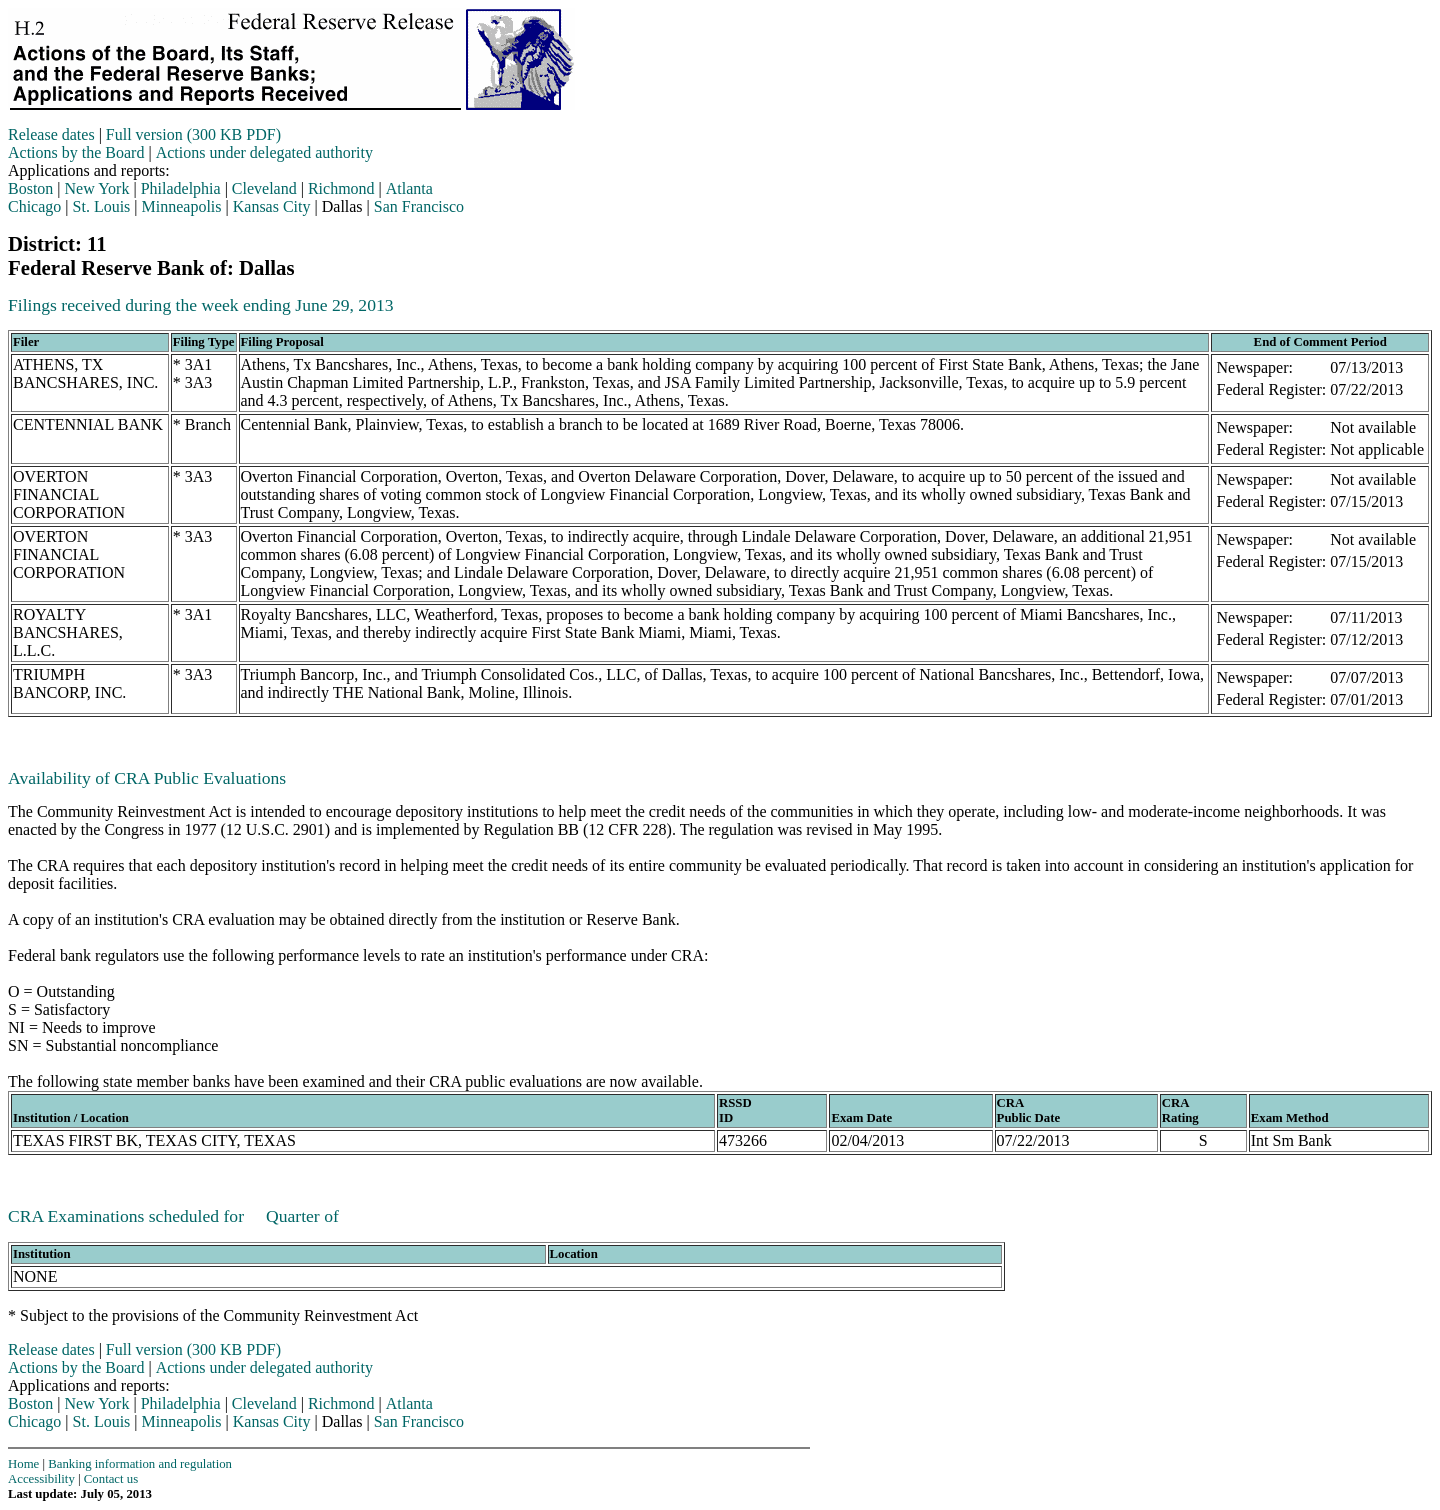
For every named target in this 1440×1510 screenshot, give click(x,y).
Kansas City (272, 206)
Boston (30, 188)
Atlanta (409, 188)
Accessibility (41, 1479)
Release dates (51, 134)
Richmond (341, 188)
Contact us (111, 1479)
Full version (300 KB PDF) (193, 134)
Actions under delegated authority (264, 152)
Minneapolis (182, 206)
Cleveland (264, 188)
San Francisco (419, 206)
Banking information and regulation (140, 1464)
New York (97, 188)
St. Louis (102, 206)
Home (23, 1464)
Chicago (34, 206)
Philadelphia (181, 188)
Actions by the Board (76, 152)
